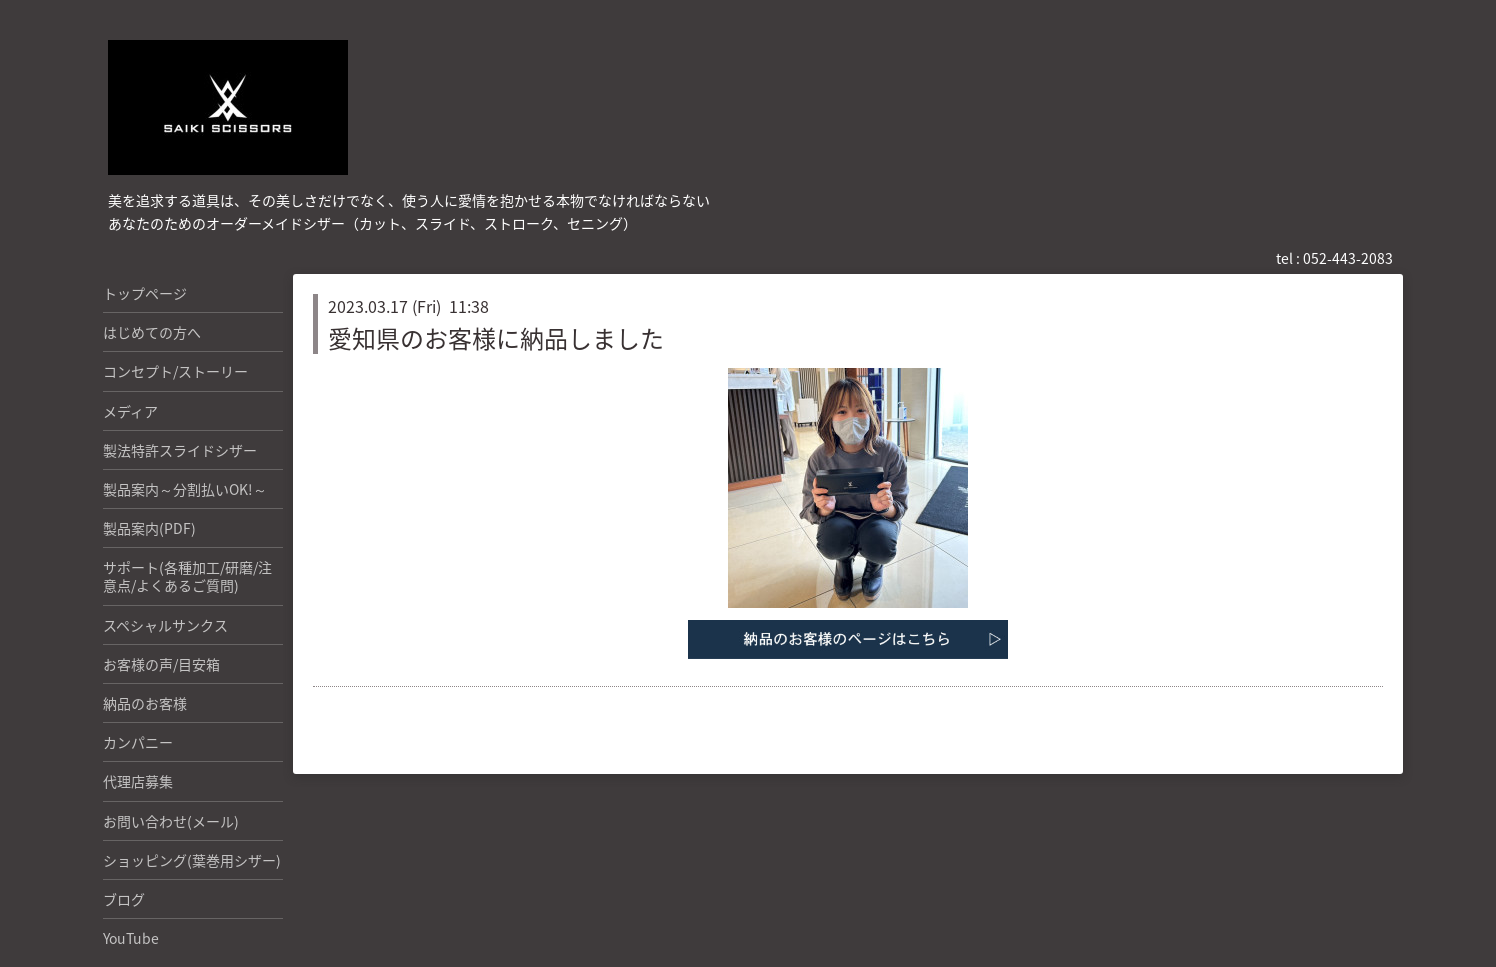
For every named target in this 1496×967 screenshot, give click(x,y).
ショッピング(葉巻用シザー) (192, 860)
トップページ (145, 293)
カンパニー (138, 742)
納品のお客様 (145, 703)
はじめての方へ (152, 332)
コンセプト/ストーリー (175, 371)
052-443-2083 (1348, 258)
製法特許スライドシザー (180, 450)
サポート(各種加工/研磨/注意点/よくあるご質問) (187, 576)
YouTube (131, 938)
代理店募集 (138, 781)
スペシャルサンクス (165, 625)
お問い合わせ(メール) (171, 821)
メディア (130, 411)
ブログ (124, 899)
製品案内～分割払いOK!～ (185, 489)
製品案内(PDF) (149, 528)
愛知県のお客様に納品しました (496, 338)
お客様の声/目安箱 (161, 664)
